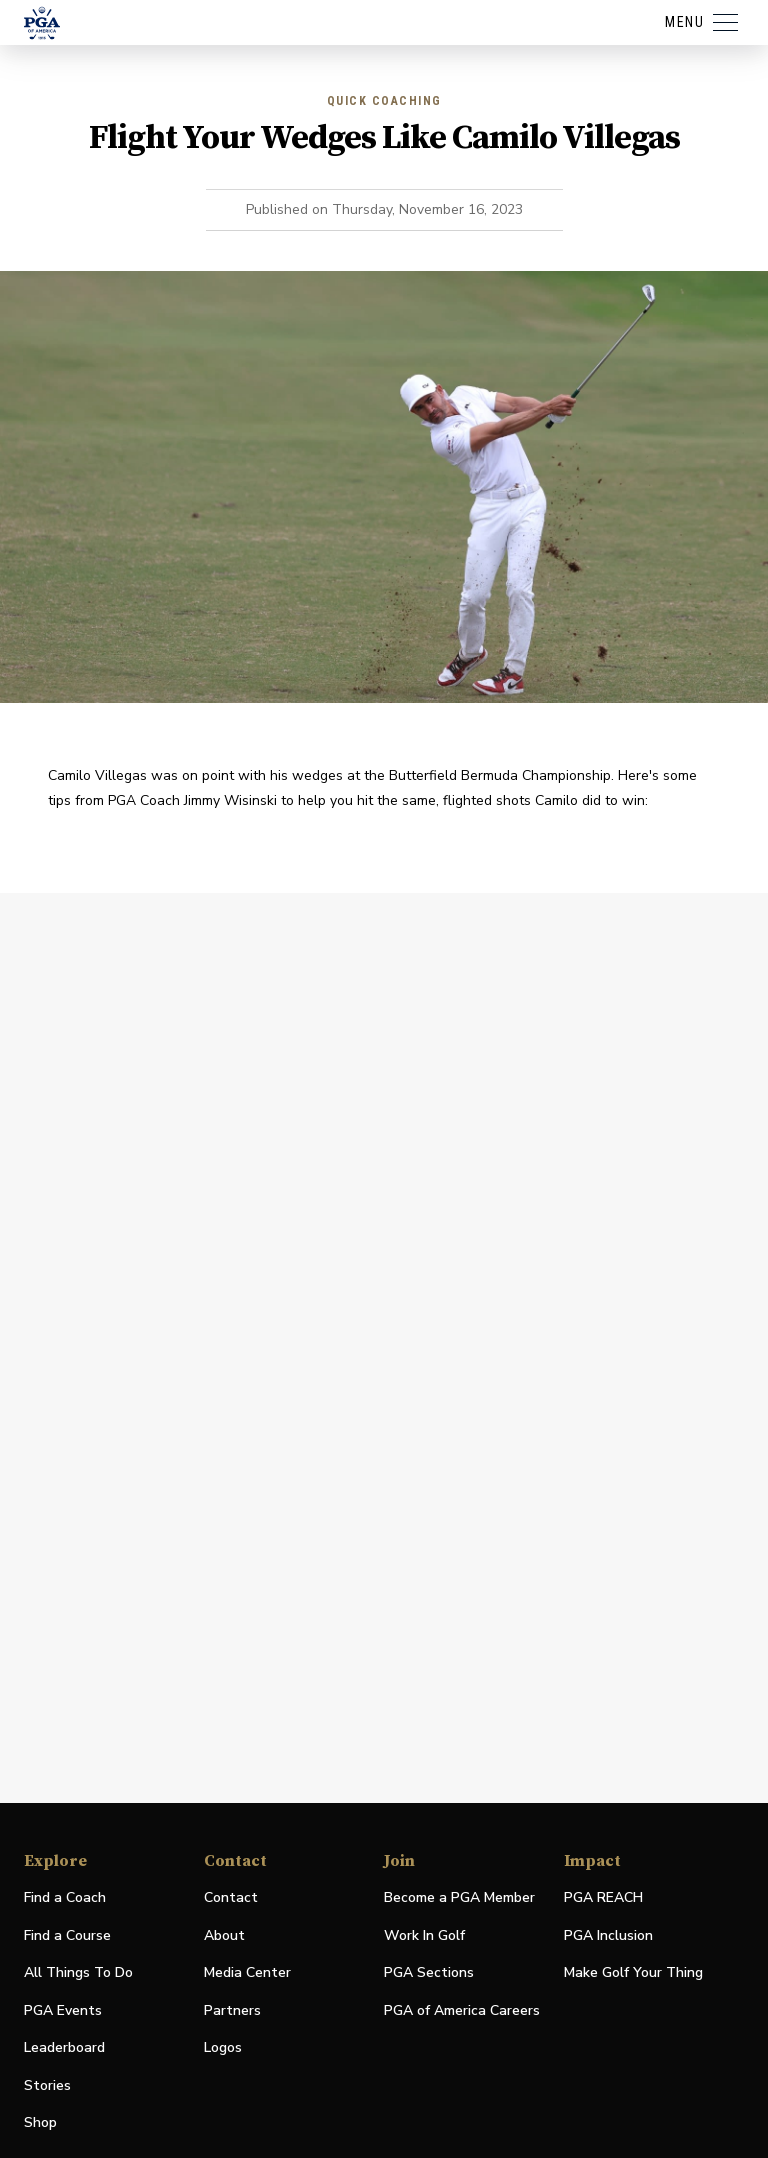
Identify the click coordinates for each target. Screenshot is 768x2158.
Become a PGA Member (459, 1897)
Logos (223, 2047)
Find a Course (67, 1935)
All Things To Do (78, 1972)
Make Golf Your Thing (633, 1973)
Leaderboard (64, 2047)
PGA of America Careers (462, 2011)
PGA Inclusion (608, 1935)
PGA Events (63, 2010)
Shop (40, 2123)
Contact (231, 1897)
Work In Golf (424, 1935)
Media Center (247, 1973)
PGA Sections (429, 1972)
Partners (232, 2010)
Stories (47, 2085)
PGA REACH (603, 1898)
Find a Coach (65, 1897)
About (224, 1935)
